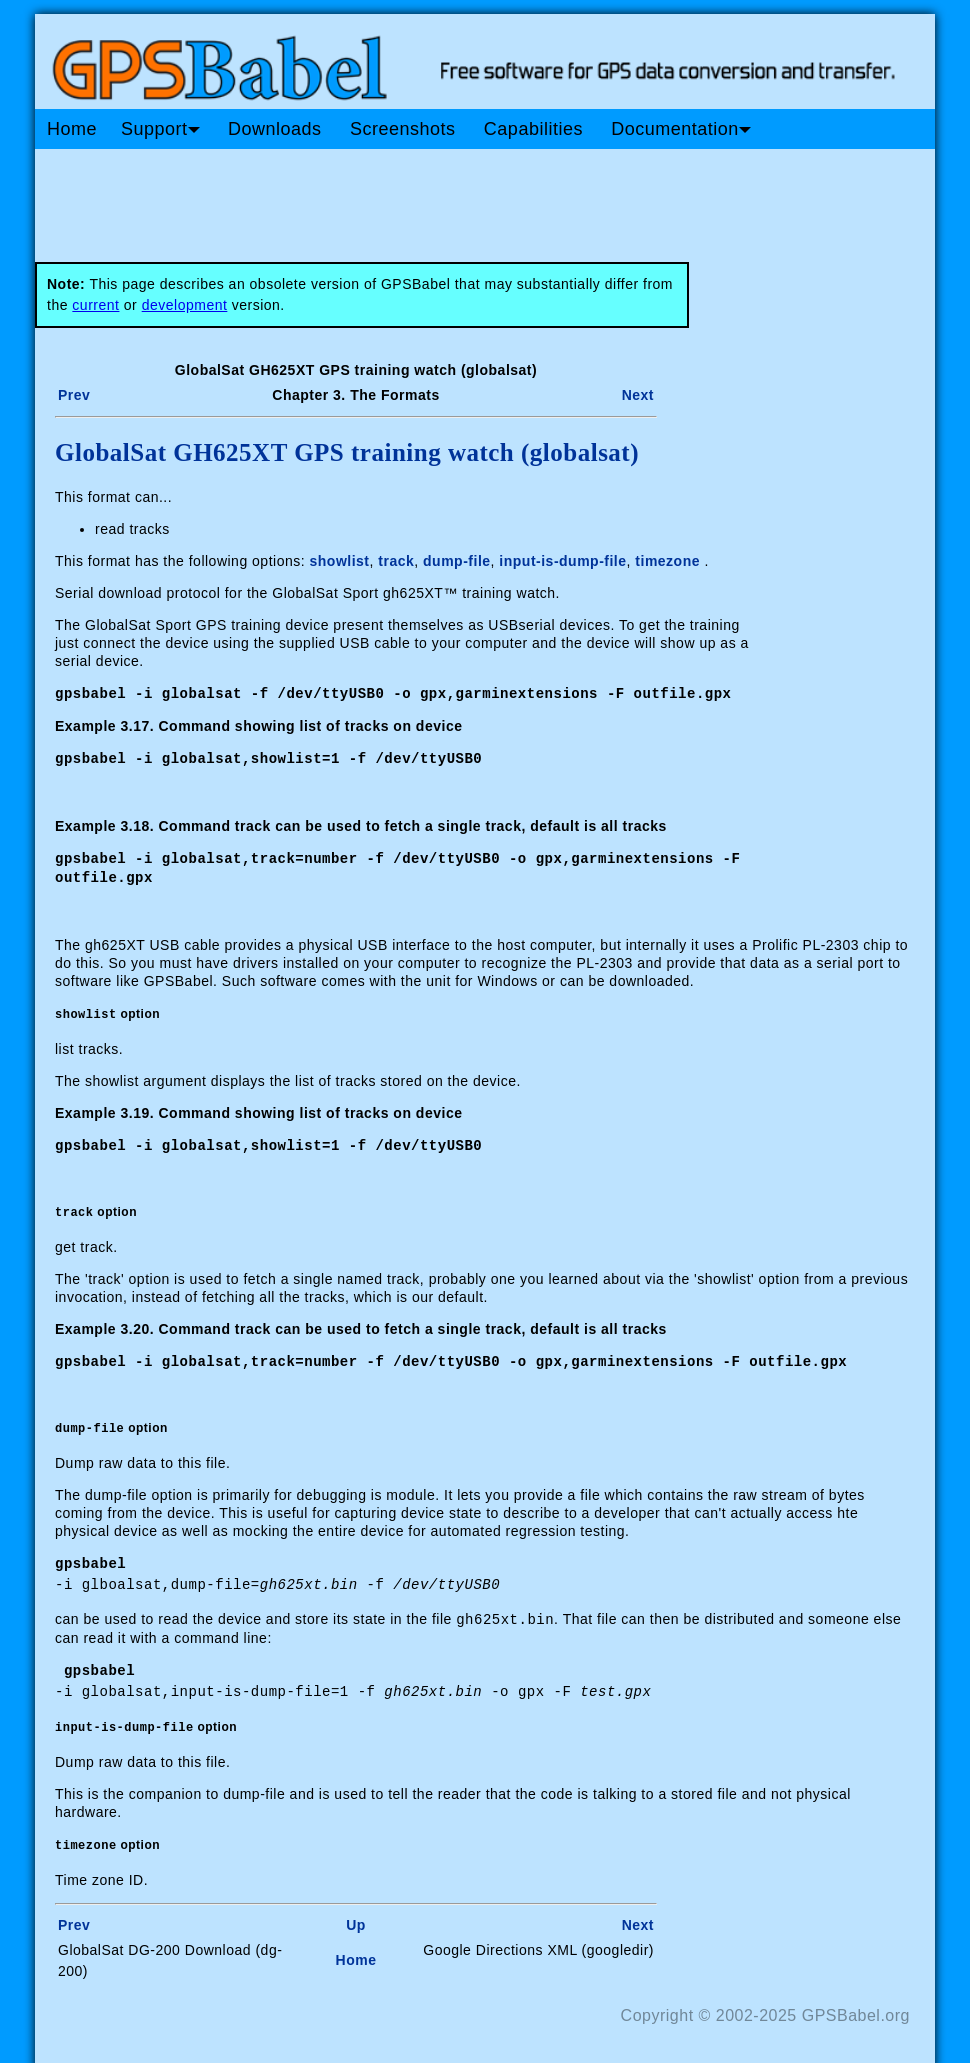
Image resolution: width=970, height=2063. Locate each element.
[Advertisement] (415, 198)
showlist (340, 561)
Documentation (681, 129)
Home (72, 129)
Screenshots (403, 129)
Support (160, 129)
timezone (667, 561)
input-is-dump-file (562, 561)
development (185, 305)
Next (638, 395)
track (396, 561)
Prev (74, 395)
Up (356, 1918)
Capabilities (533, 129)
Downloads (275, 129)
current (95, 305)
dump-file (457, 561)
